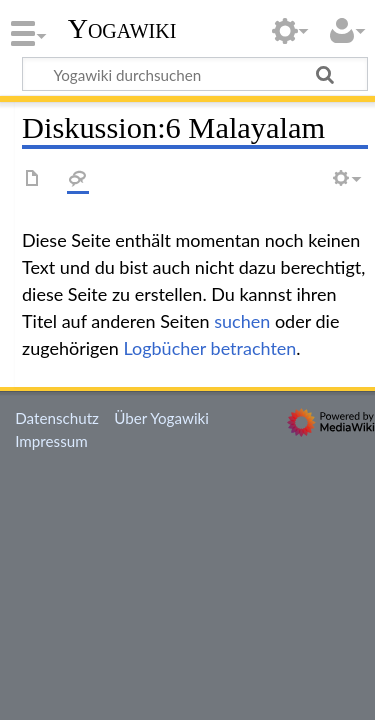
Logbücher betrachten (209, 348)
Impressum (51, 441)
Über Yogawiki (161, 418)
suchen (242, 321)
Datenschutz (57, 418)
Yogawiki (122, 29)
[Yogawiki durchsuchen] (195, 74)
